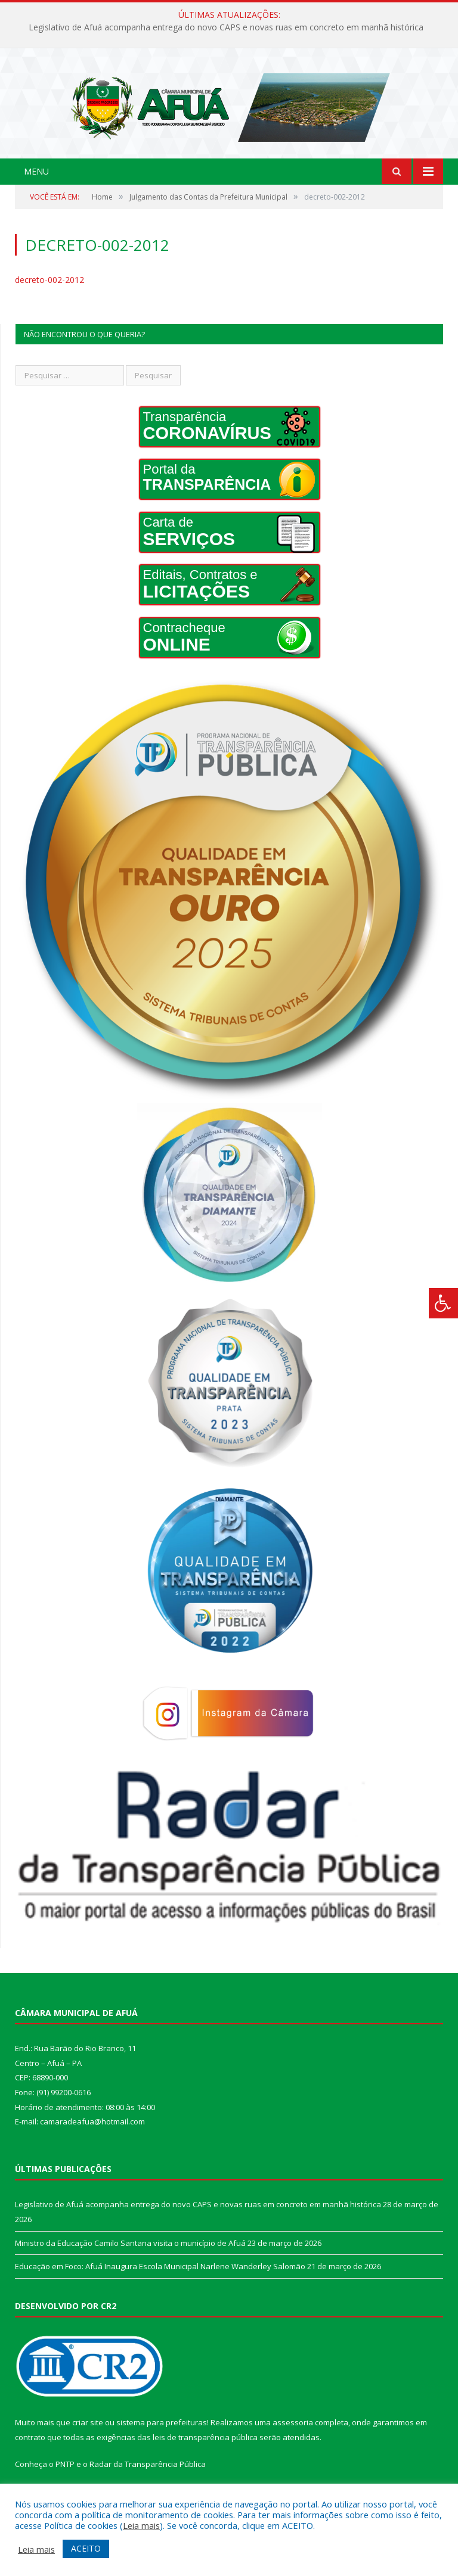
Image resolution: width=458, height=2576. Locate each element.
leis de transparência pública (205, 2459)
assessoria (293, 2445)
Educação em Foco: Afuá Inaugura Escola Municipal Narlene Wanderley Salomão (160, 2288)
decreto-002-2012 (49, 302)
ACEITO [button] (86, 2548)
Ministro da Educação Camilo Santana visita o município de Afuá (130, 2265)
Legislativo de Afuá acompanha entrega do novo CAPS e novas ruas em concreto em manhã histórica (226, 27)
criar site (87, 2445)
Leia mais (141, 2525)
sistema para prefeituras (161, 2445)
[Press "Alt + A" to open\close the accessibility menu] (443, 1303)
